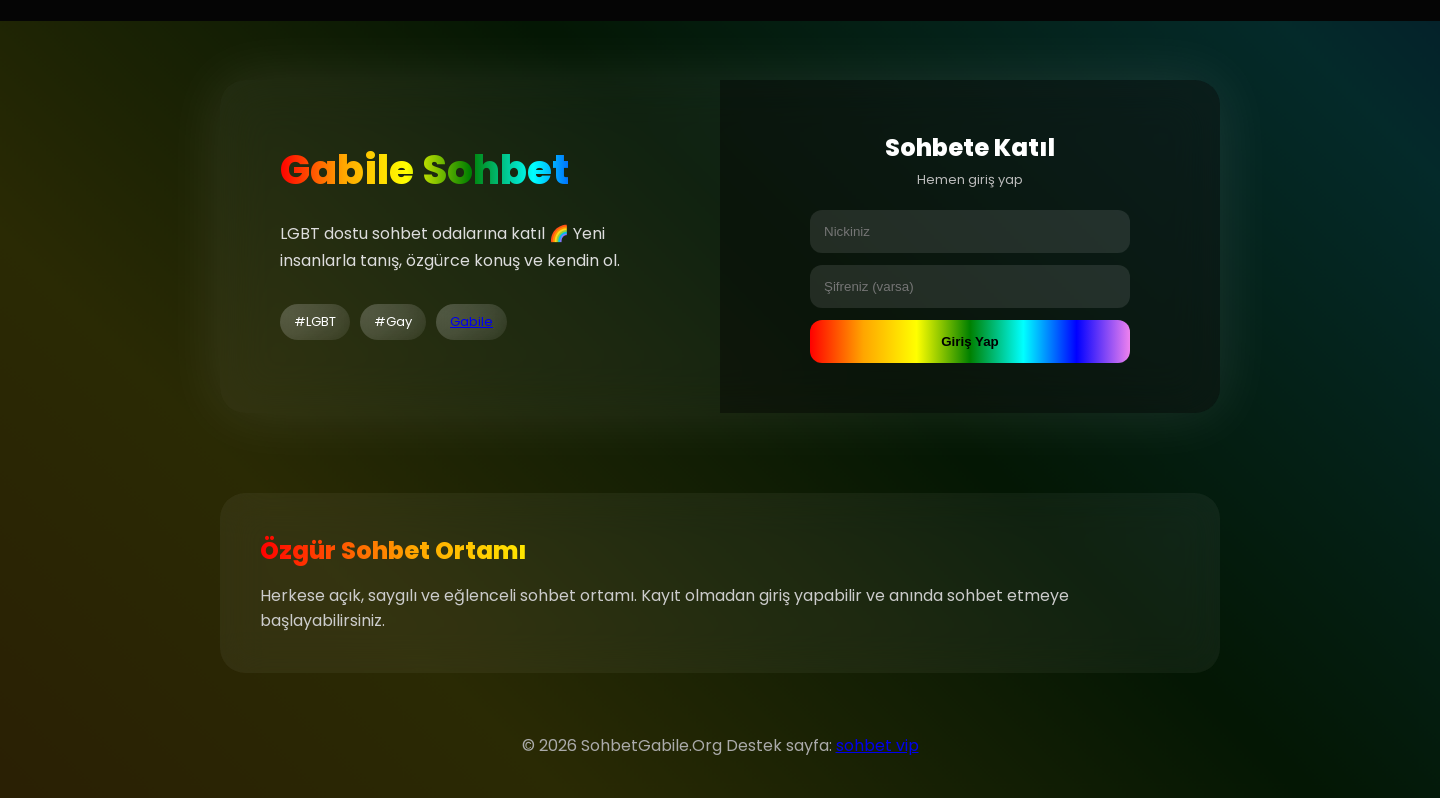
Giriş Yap (970, 341)
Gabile (471, 321)
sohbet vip (877, 745)
